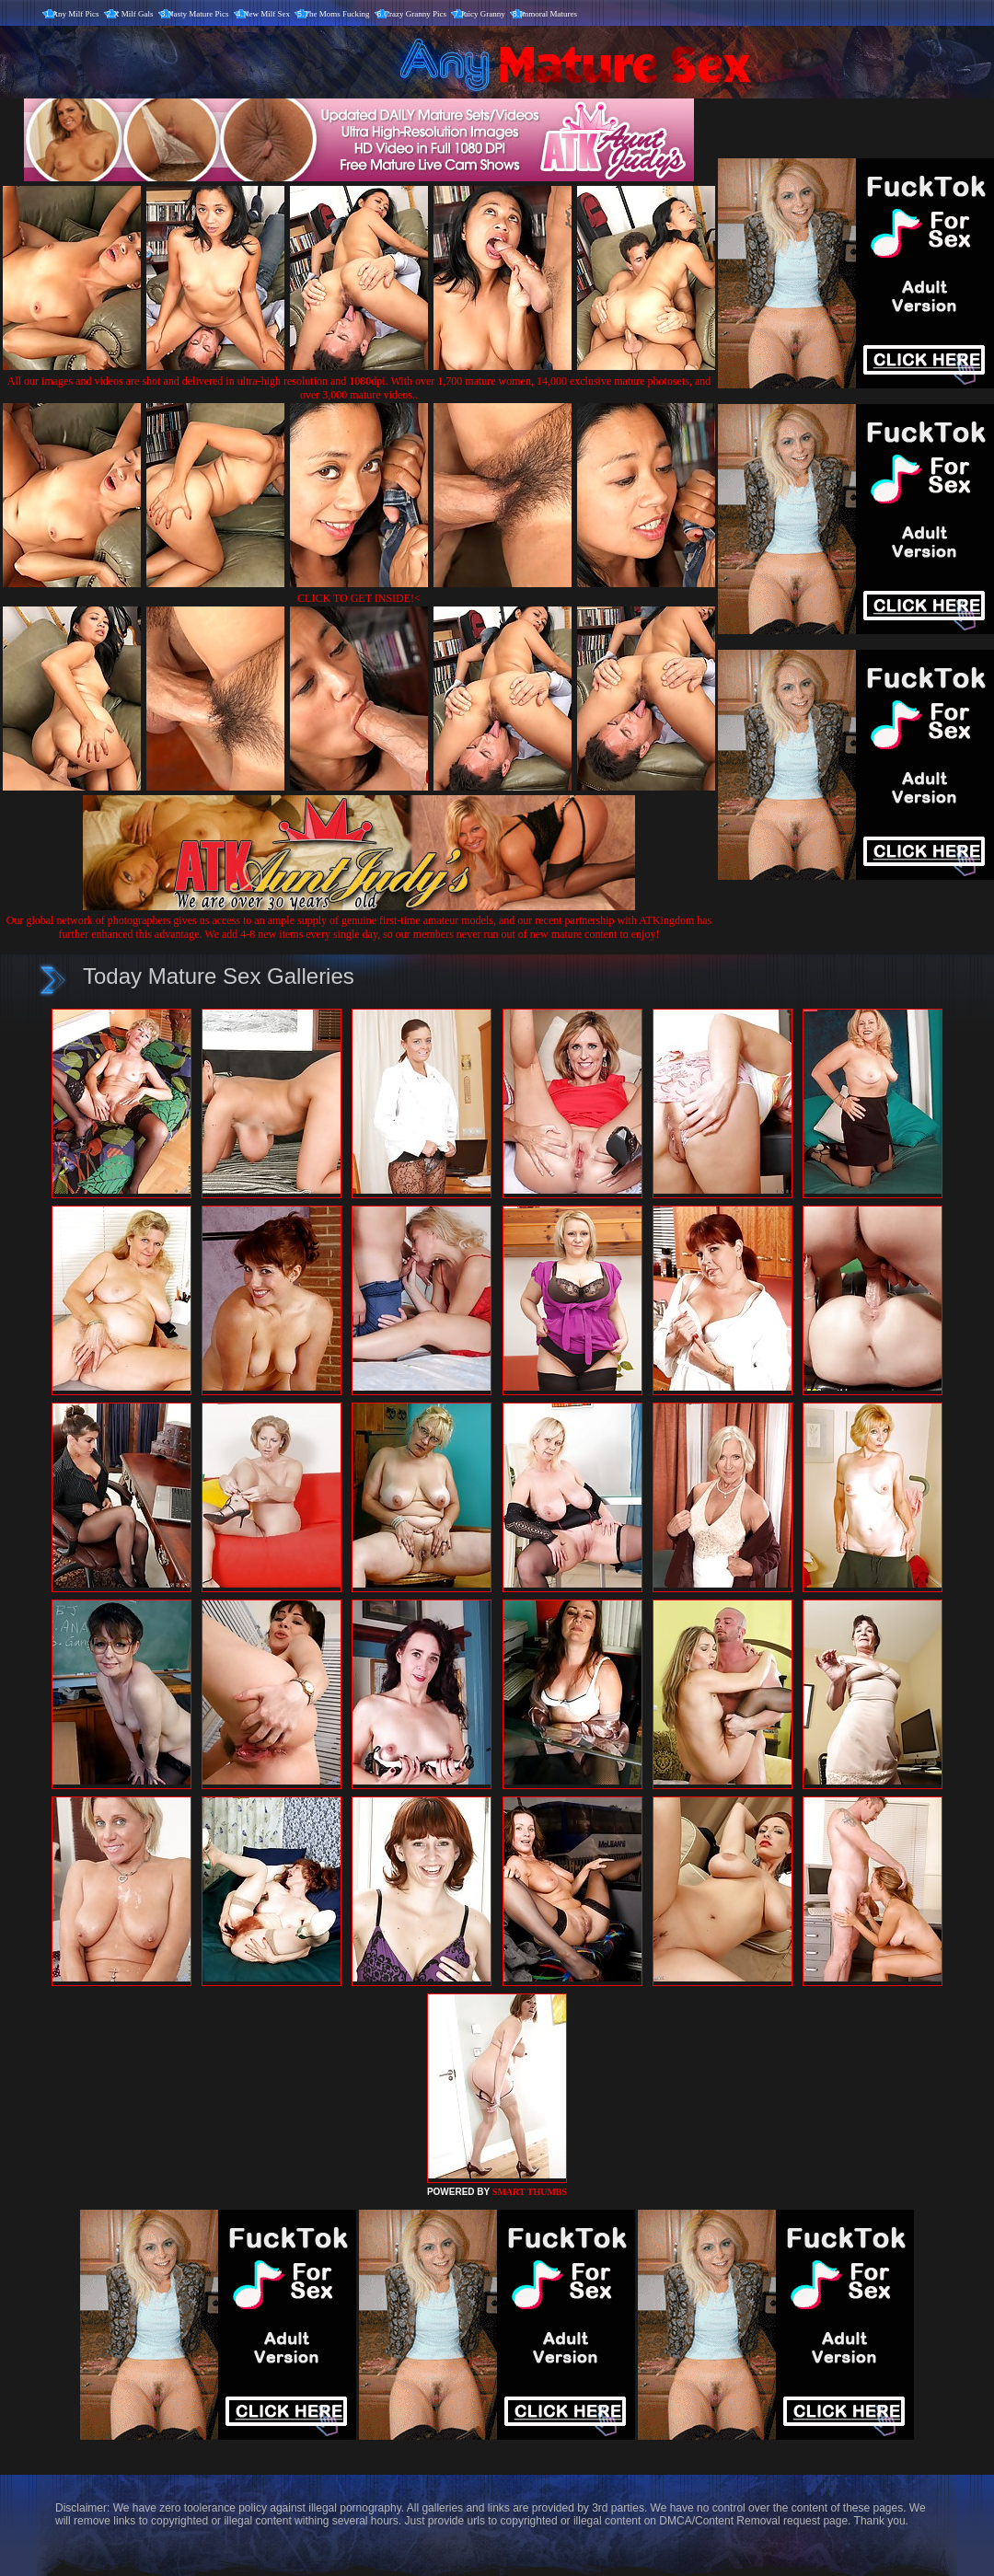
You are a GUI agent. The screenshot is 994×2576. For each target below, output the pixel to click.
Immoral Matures (548, 13)
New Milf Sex (266, 13)
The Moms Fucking (337, 13)
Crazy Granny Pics (415, 13)
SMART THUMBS (529, 2192)
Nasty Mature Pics (198, 13)
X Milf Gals (133, 13)
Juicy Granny (483, 13)
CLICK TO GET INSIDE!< (359, 598)
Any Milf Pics (75, 13)
